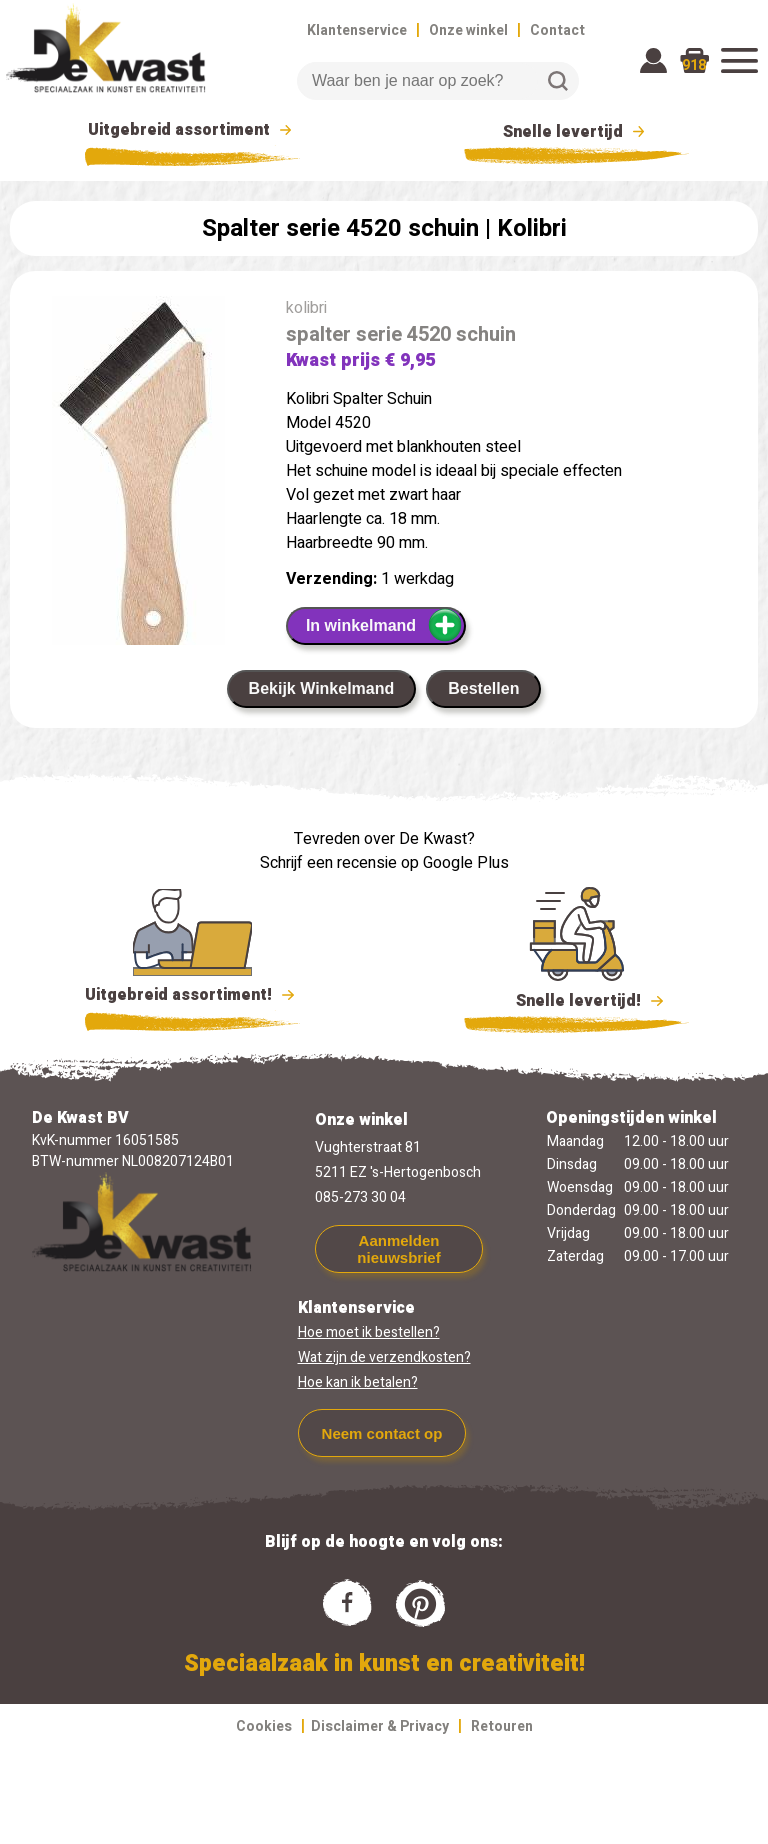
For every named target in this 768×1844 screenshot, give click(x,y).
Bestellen (483, 688)
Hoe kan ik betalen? (358, 1382)
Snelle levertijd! (576, 999)
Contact (557, 30)
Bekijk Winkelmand (322, 688)
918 (694, 65)
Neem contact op (382, 1433)
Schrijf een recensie (328, 863)
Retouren (502, 1726)
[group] (138, 492)
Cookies (264, 1726)
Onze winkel (468, 30)
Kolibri (532, 228)
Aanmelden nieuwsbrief (398, 1249)
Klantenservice (357, 30)
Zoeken (558, 81)
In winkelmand (384, 625)
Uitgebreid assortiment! (192, 995)
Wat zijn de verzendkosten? (384, 1357)
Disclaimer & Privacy (380, 1726)
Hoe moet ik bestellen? (369, 1332)
